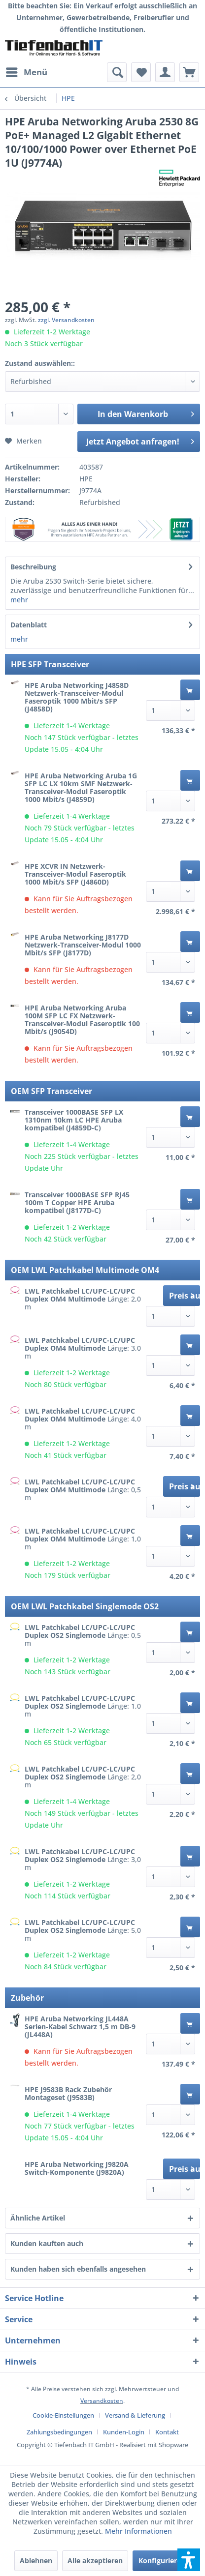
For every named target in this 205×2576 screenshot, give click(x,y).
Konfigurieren (161, 2560)
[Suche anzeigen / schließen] (117, 72)
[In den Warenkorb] (190, 690)
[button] (188, 2559)
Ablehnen (36, 2560)
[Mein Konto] (165, 72)
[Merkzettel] (141, 72)
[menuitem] (26, 72)
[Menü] (26, 72)
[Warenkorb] (189, 72)
